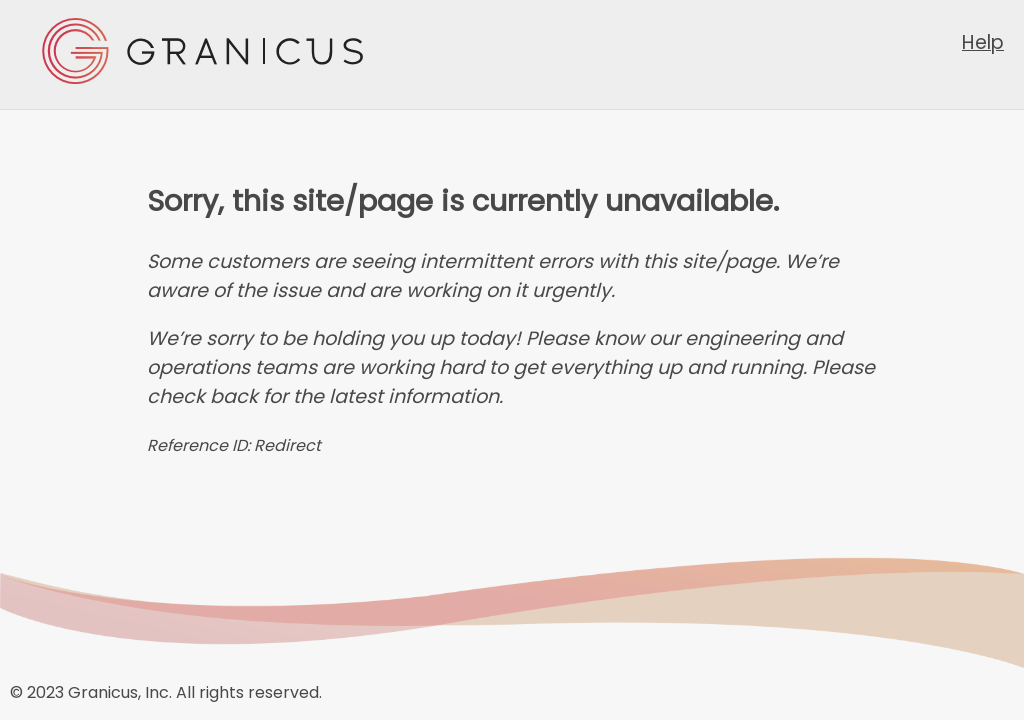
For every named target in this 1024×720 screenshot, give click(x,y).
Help (983, 42)
